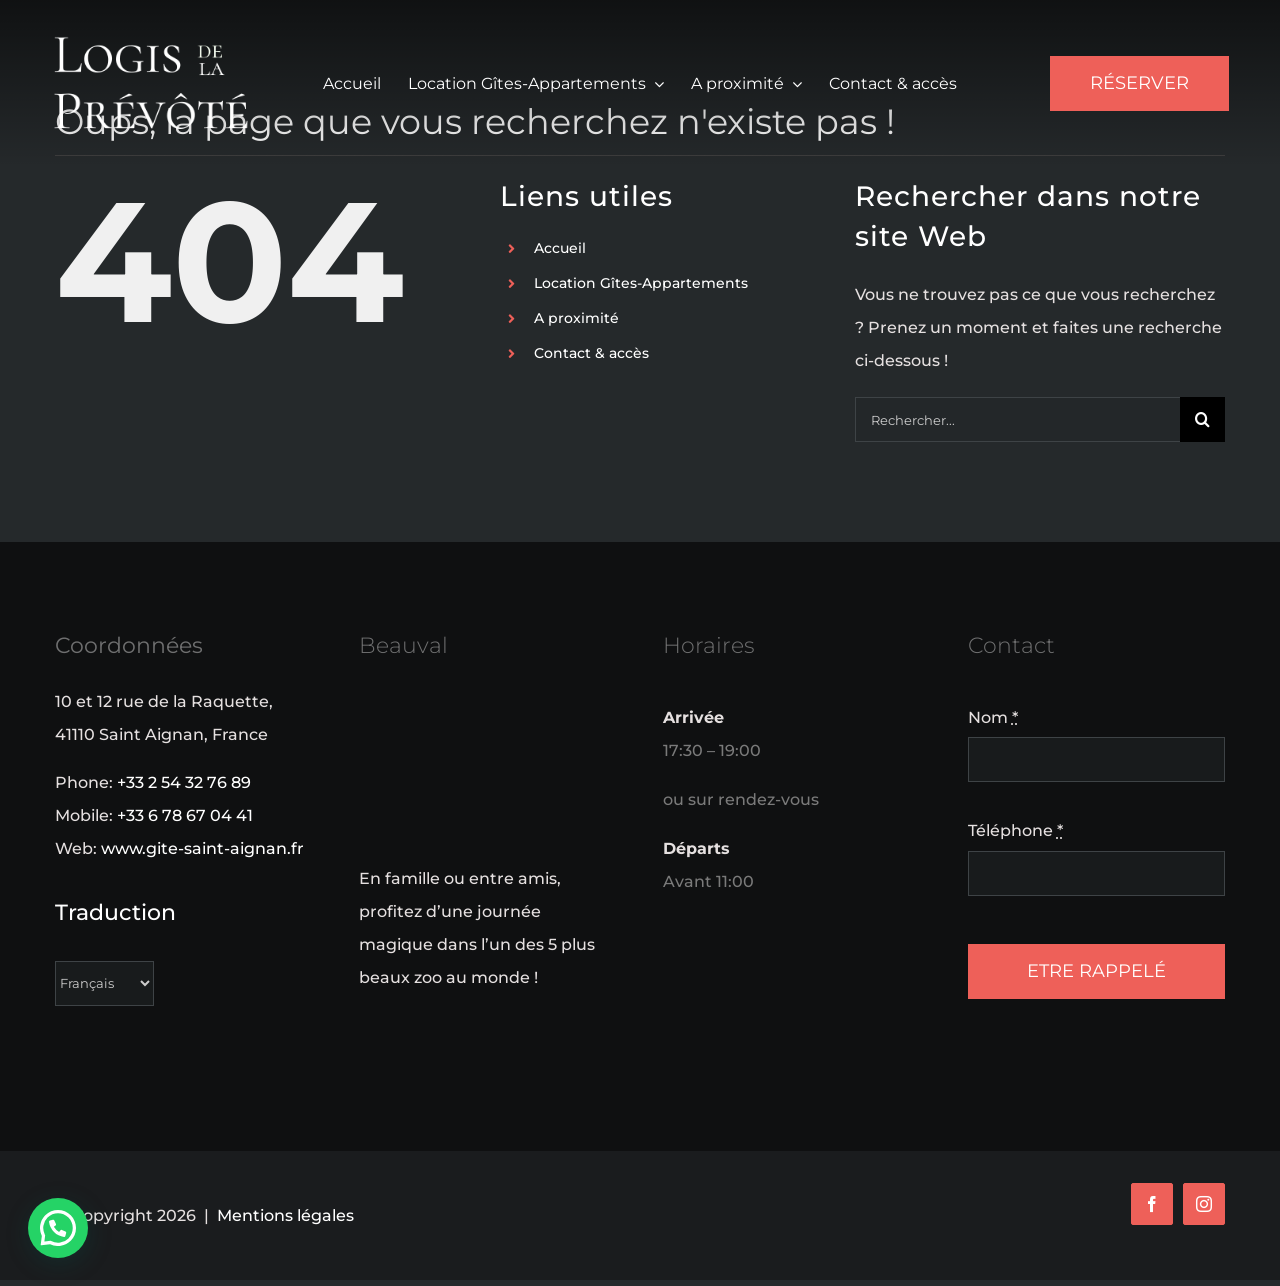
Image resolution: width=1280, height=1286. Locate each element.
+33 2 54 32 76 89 (184, 782)
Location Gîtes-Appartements (641, 283)
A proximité (576, 318)
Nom (993, 717)
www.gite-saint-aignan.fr (202, 848)
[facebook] (1152, 1204)
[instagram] (1204, 1204)
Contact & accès (591, 353)
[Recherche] (1202, 419)
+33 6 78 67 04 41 (185, 815)
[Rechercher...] (1017, 419)
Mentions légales (285, 1215)
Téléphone (1015, 830)
